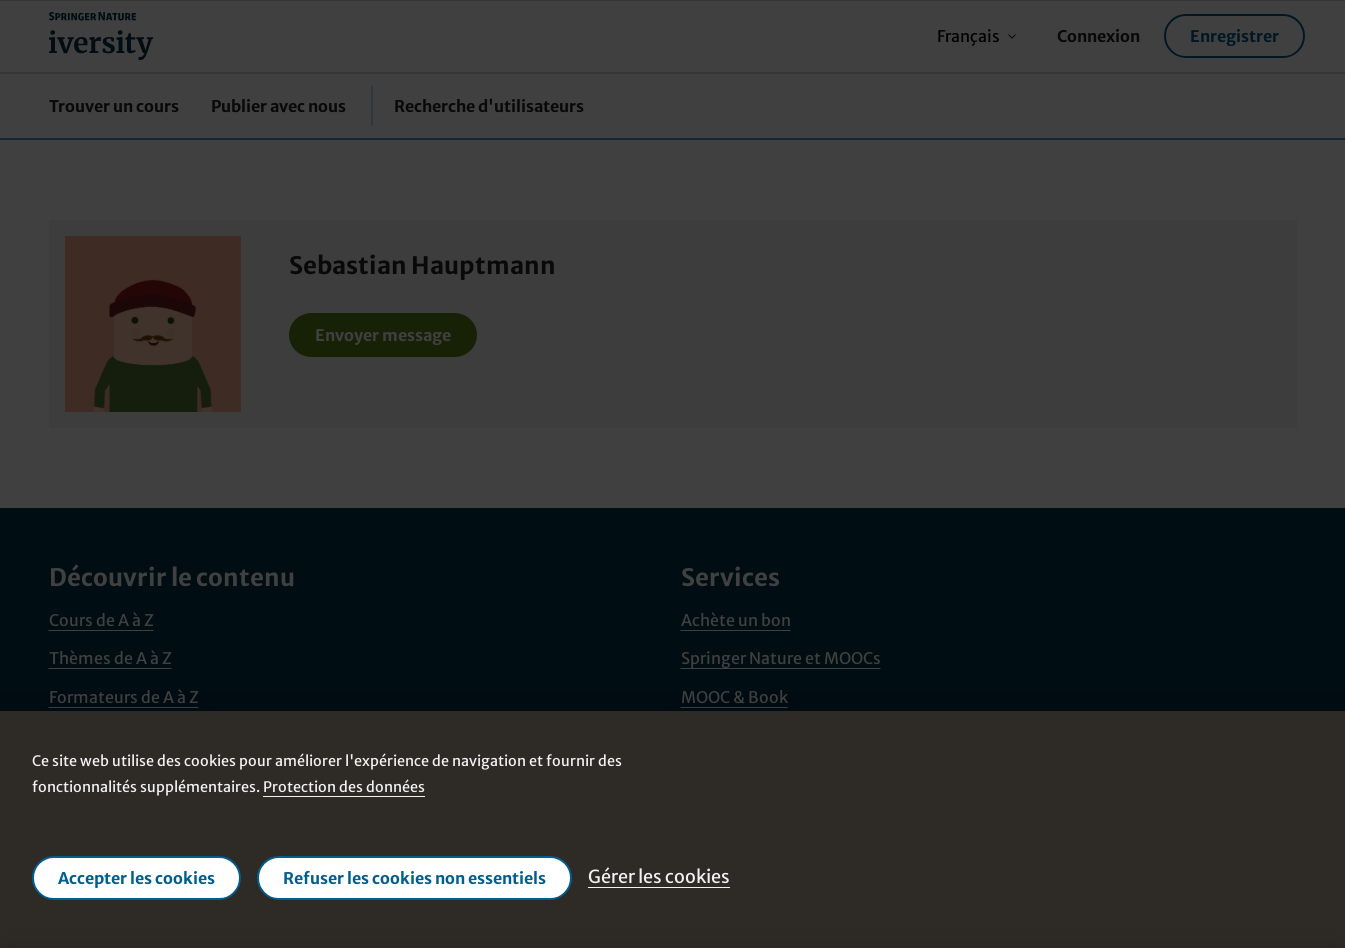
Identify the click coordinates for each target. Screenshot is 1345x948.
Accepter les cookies (136, 878)
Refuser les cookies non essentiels (414, 878)
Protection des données (344, 787)
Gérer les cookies (659, 876)
